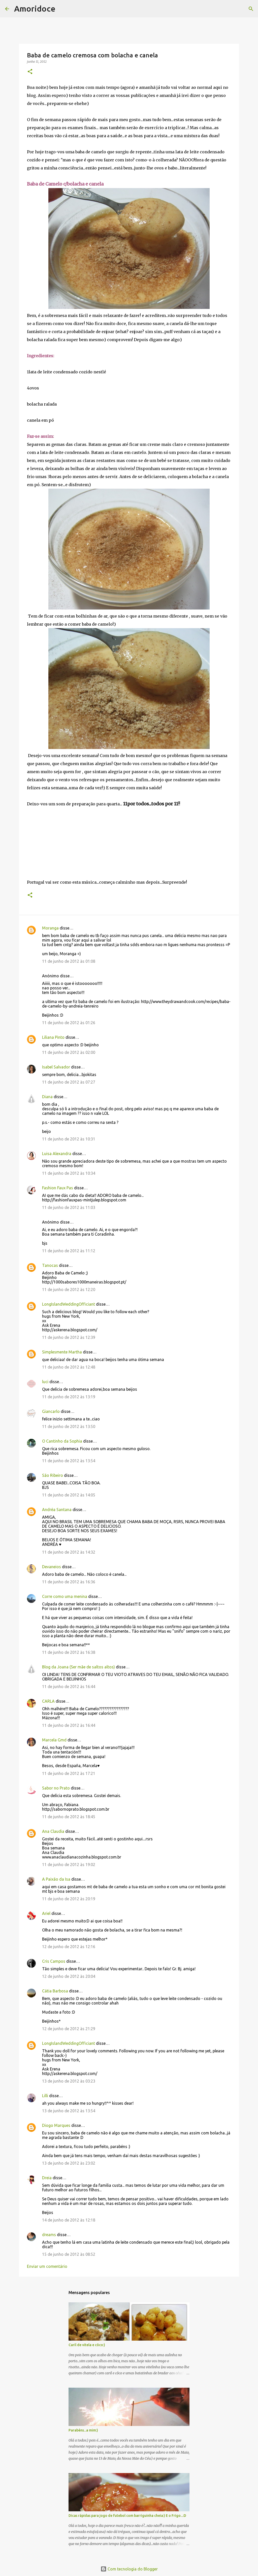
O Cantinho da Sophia (62, 1441)
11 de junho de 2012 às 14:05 (68, 1495)
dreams (49, 2234)
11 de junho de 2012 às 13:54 (68, 1460)
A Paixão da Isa (56, 1879)
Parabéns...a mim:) (83, 2430)
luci (45, 1381)
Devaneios (51, 1566)
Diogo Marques (56, 2125)
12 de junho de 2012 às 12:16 (68, 1946)
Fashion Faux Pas (57, 1188)
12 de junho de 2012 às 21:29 (68, 2028)
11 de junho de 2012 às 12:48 (68, 1367)
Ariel (46, 1913)
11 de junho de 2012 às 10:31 (68, 1139)
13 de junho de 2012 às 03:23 (68, 2081)
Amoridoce (34, 8)
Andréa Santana (57, 1509)
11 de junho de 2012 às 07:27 (68, 1082)
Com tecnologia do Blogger (129, 2569)
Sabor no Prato (56, 1788)
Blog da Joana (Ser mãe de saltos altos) (78, 1667)
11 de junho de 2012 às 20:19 (68, 1899)
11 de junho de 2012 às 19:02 (68, 1864)
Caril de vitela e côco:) (87, 2345)
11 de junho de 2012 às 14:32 (68, 1552)
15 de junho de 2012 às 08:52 (68, 2254)
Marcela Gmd (54, 1740)
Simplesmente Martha (62, 1352)
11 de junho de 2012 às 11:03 (68, 1207)
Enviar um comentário (47, 2266)
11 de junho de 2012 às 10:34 (68, 1173)
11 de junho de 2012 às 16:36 (68, 1582)
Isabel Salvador (56, 1067)
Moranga (50, 928)
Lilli (45, 2095)
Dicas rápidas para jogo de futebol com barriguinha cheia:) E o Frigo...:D (127, 2516)
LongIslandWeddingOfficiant (68, 1304)
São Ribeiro (52, 1475)
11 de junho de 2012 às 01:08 (68, 961)
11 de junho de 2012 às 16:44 (68, 1686)
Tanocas (50, 1265)
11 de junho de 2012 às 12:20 (68, 1289)
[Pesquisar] (62, 9)
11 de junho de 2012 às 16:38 (68, 1652)
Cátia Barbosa (55, 1991)
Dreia (47, 2177)
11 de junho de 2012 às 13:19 (68, 1396)
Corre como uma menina (64, 1596)
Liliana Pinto (53, 1037)
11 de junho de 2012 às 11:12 (68, 1250)
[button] (30, 71)
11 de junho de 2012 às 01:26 (68, 1022)
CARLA (48, 1701)
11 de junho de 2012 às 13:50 (68, 1426)
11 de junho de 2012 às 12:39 (68, 1337)
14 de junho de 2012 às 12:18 (68, 2220)
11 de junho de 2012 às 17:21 (68, 1773)
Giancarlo (51, 1411)
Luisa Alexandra (56, 1153)
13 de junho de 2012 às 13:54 (68, 2110)
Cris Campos (53, 1961)
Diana (47, 1096)
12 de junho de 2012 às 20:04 (68, 1976)
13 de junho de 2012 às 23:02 (68, 2163)
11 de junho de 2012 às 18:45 (68, 1816)
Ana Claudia (53, 1831)
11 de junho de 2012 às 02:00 (68, 1052)
